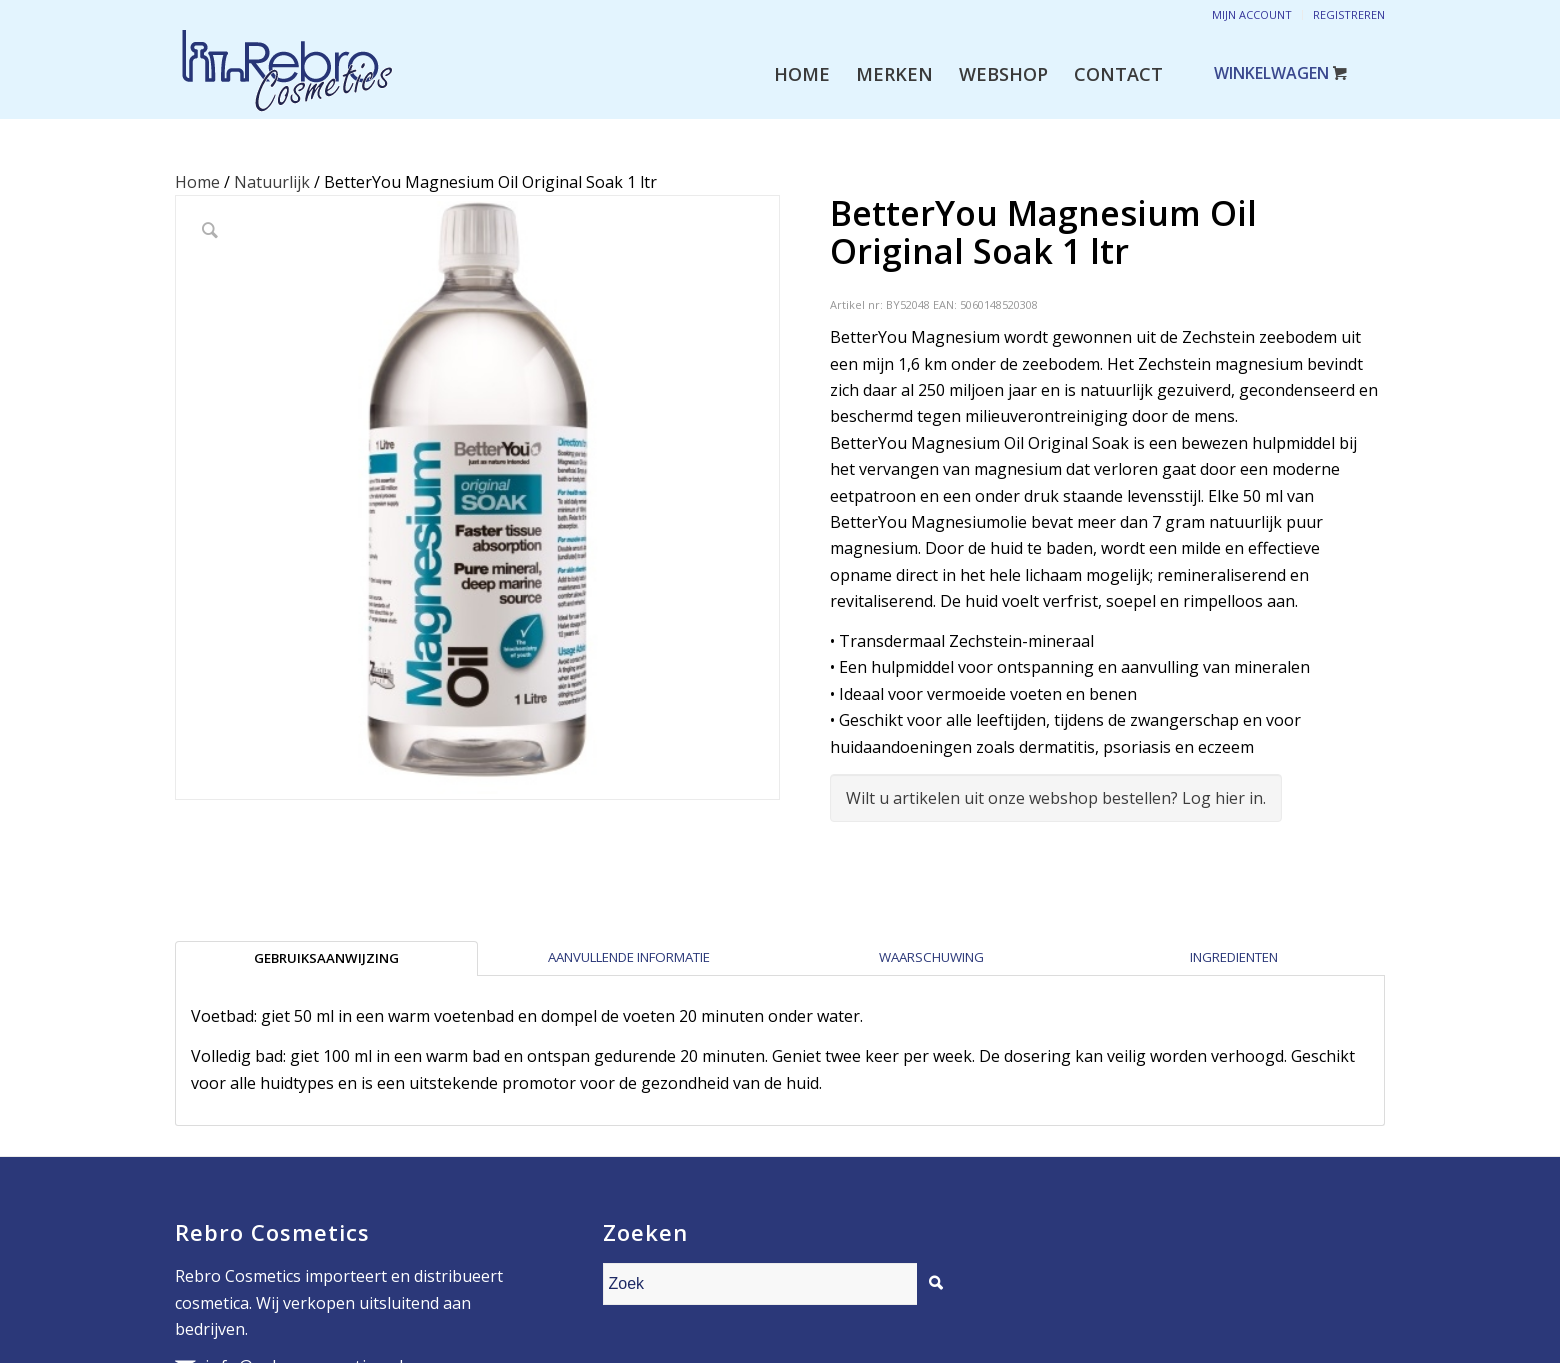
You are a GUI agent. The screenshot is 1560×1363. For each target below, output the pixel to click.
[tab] (326, 958)
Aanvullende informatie (629, 957)
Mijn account (1252, 14)
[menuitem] (802, 74)
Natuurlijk (272, 182)
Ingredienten (1234, 957)
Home (197, 182)
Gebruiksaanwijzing (326, 958)
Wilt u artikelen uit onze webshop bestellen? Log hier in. (1056, 798)
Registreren (1349, 14)
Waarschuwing (931, 957)
